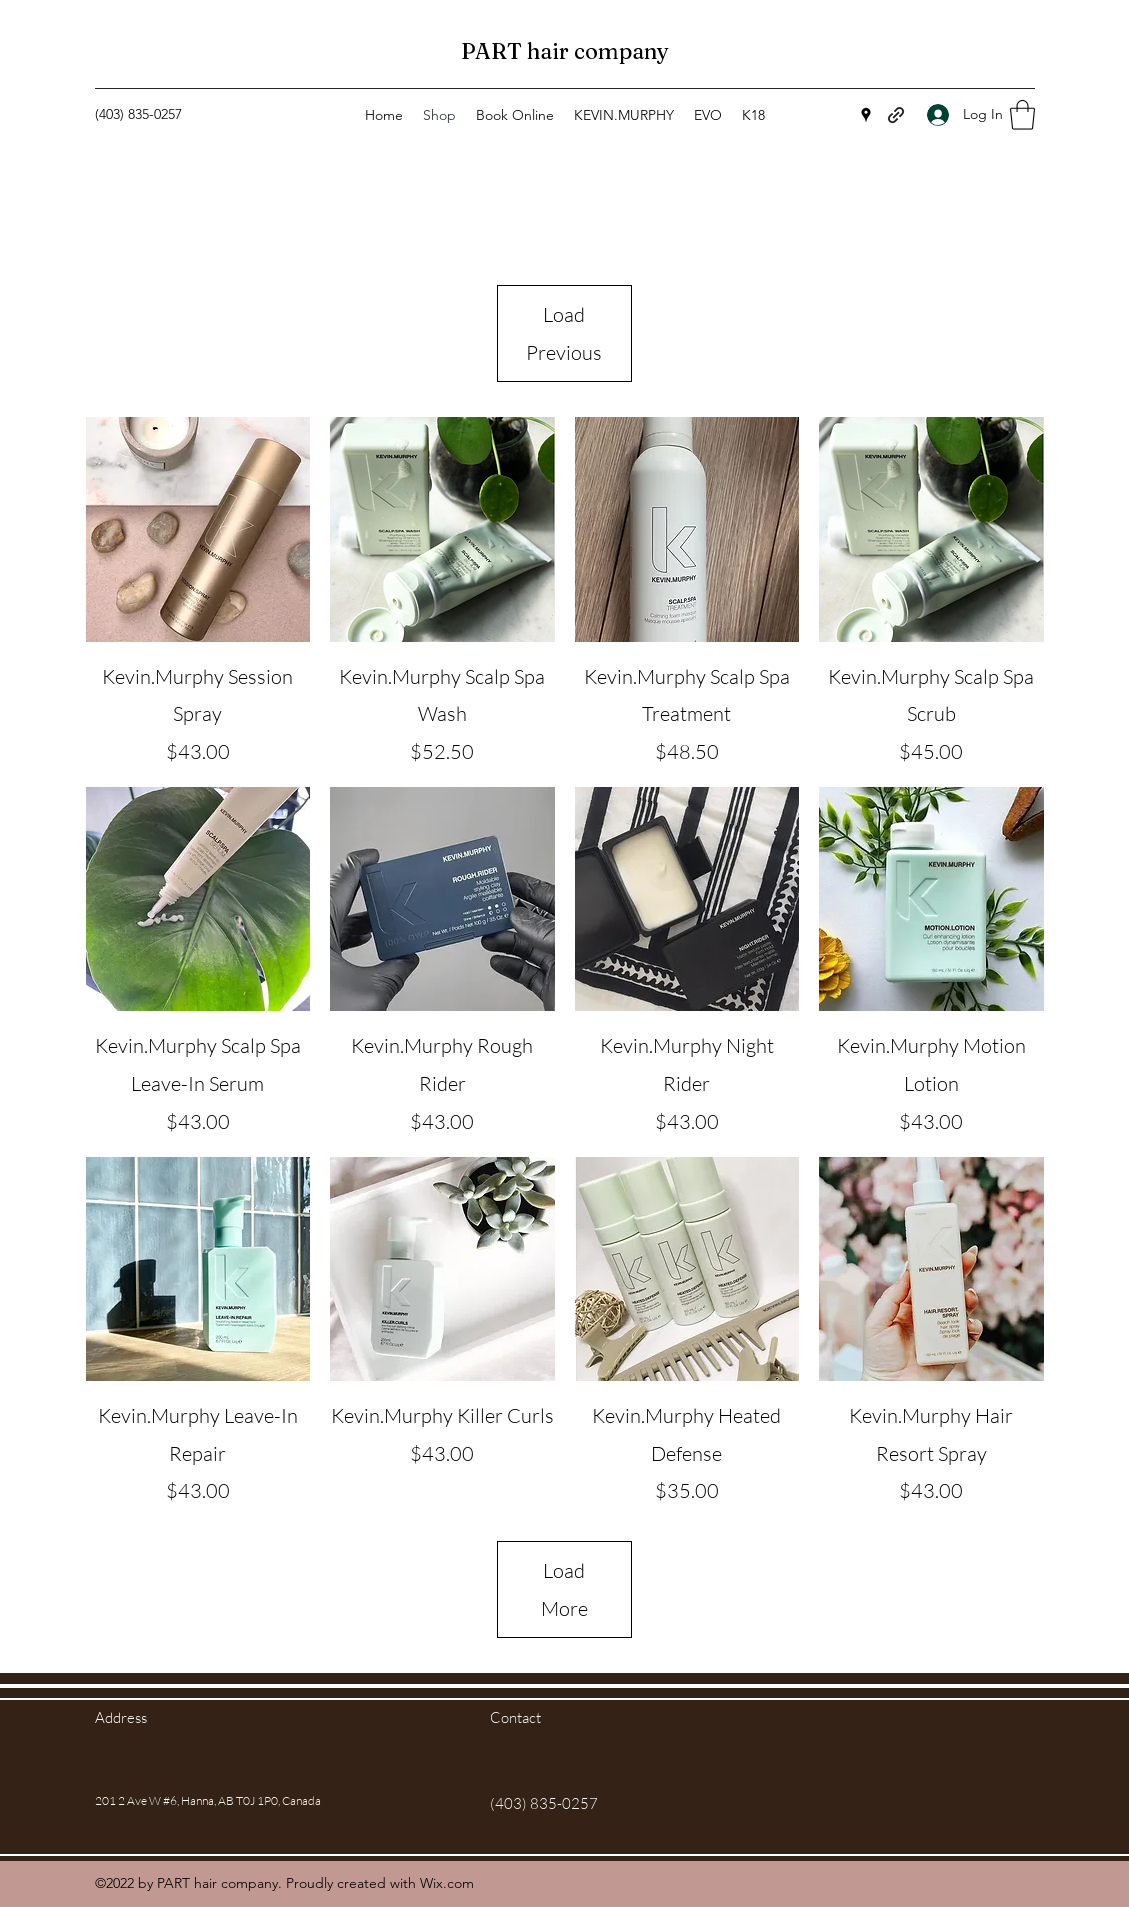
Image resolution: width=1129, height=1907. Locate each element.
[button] (1022, 115)
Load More (564, 1589)
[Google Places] (866, 115)
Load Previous (564, 333)
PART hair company (565, 51)
